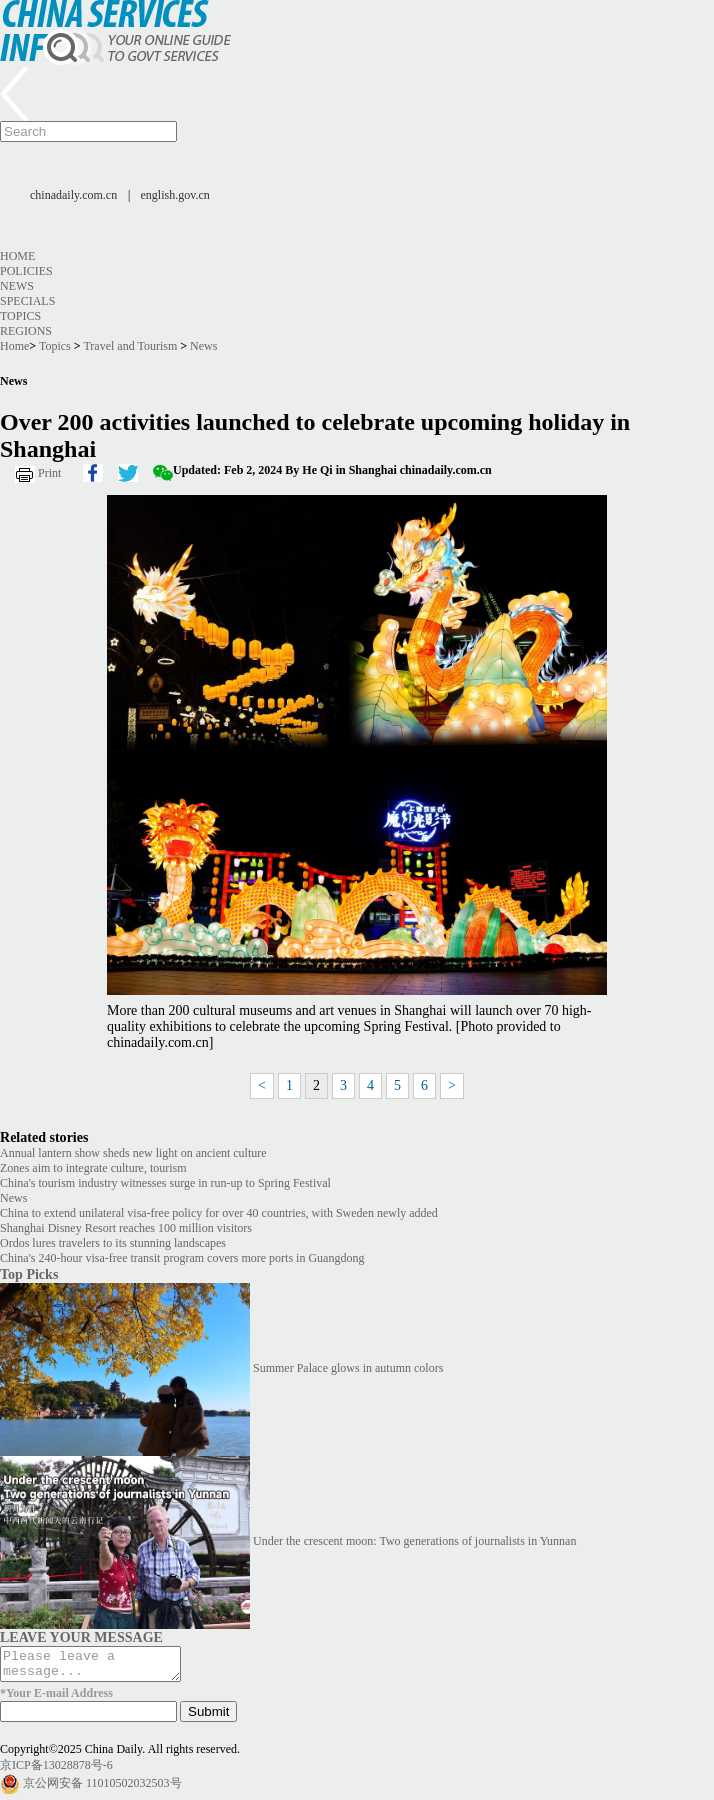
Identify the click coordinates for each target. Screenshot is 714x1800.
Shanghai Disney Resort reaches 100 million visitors (126, 1228)
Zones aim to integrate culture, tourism (93, 1168)
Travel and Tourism (130, 346)
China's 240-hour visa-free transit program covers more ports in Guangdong (182, 1258)
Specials (27, 301)
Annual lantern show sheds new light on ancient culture (133, 1153)
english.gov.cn (175, 195)
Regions (26, 331)
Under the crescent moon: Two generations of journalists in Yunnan (414, 1541)
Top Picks (29, 1274)
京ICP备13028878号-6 (56, 1771)
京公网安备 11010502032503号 (102, 1789)
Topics (20, 316)
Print (49, 473)
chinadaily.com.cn (73, 195)
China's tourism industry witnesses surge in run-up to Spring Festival (165, 1183)
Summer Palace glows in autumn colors (348, 1368)
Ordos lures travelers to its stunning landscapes (113, 1243)
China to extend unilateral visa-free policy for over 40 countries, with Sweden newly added (219, 1213)
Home (17, 256)
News (17, 286)
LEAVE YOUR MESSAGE (81, 1637)
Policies (26, 271)
